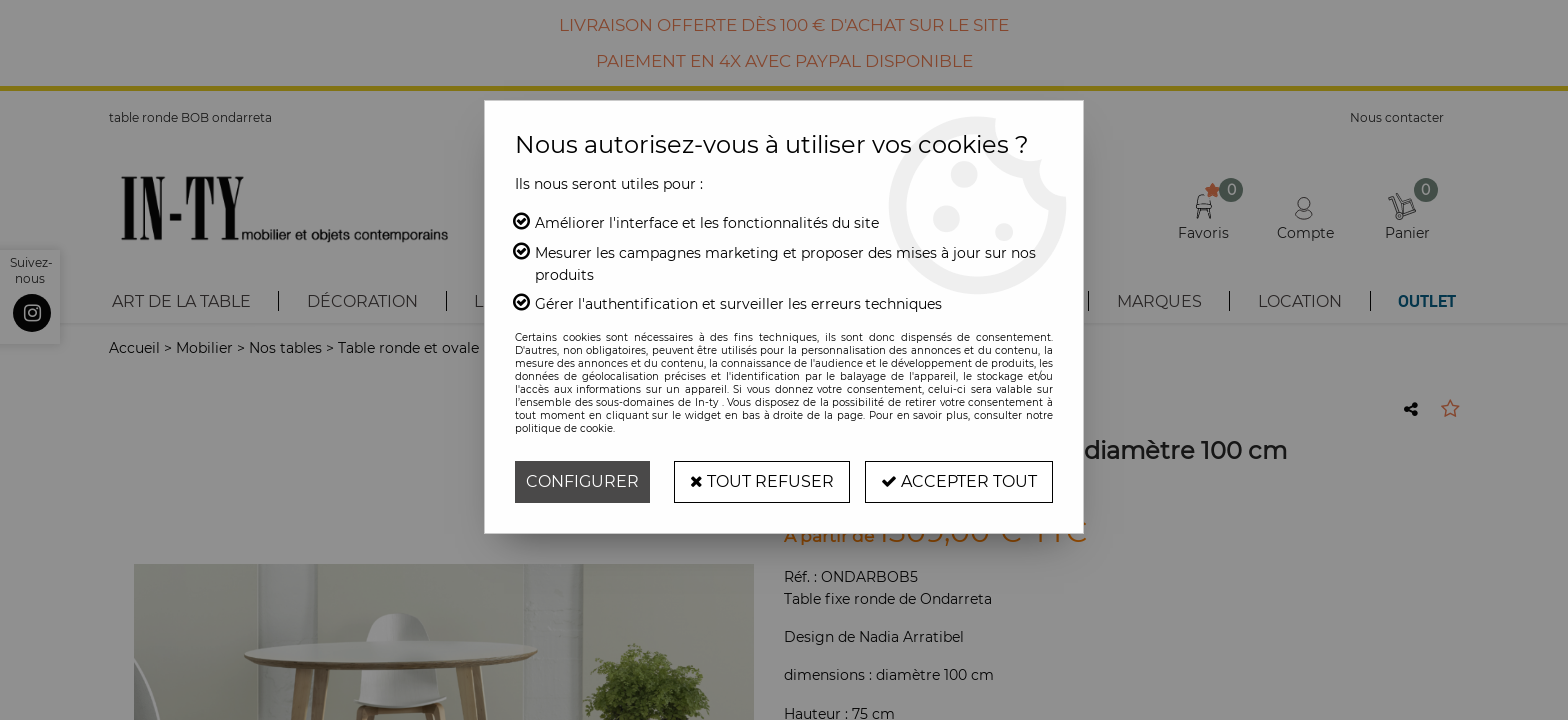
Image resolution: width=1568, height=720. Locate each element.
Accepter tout (959, 481)
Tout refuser (762, 481)
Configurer (582, 481)
